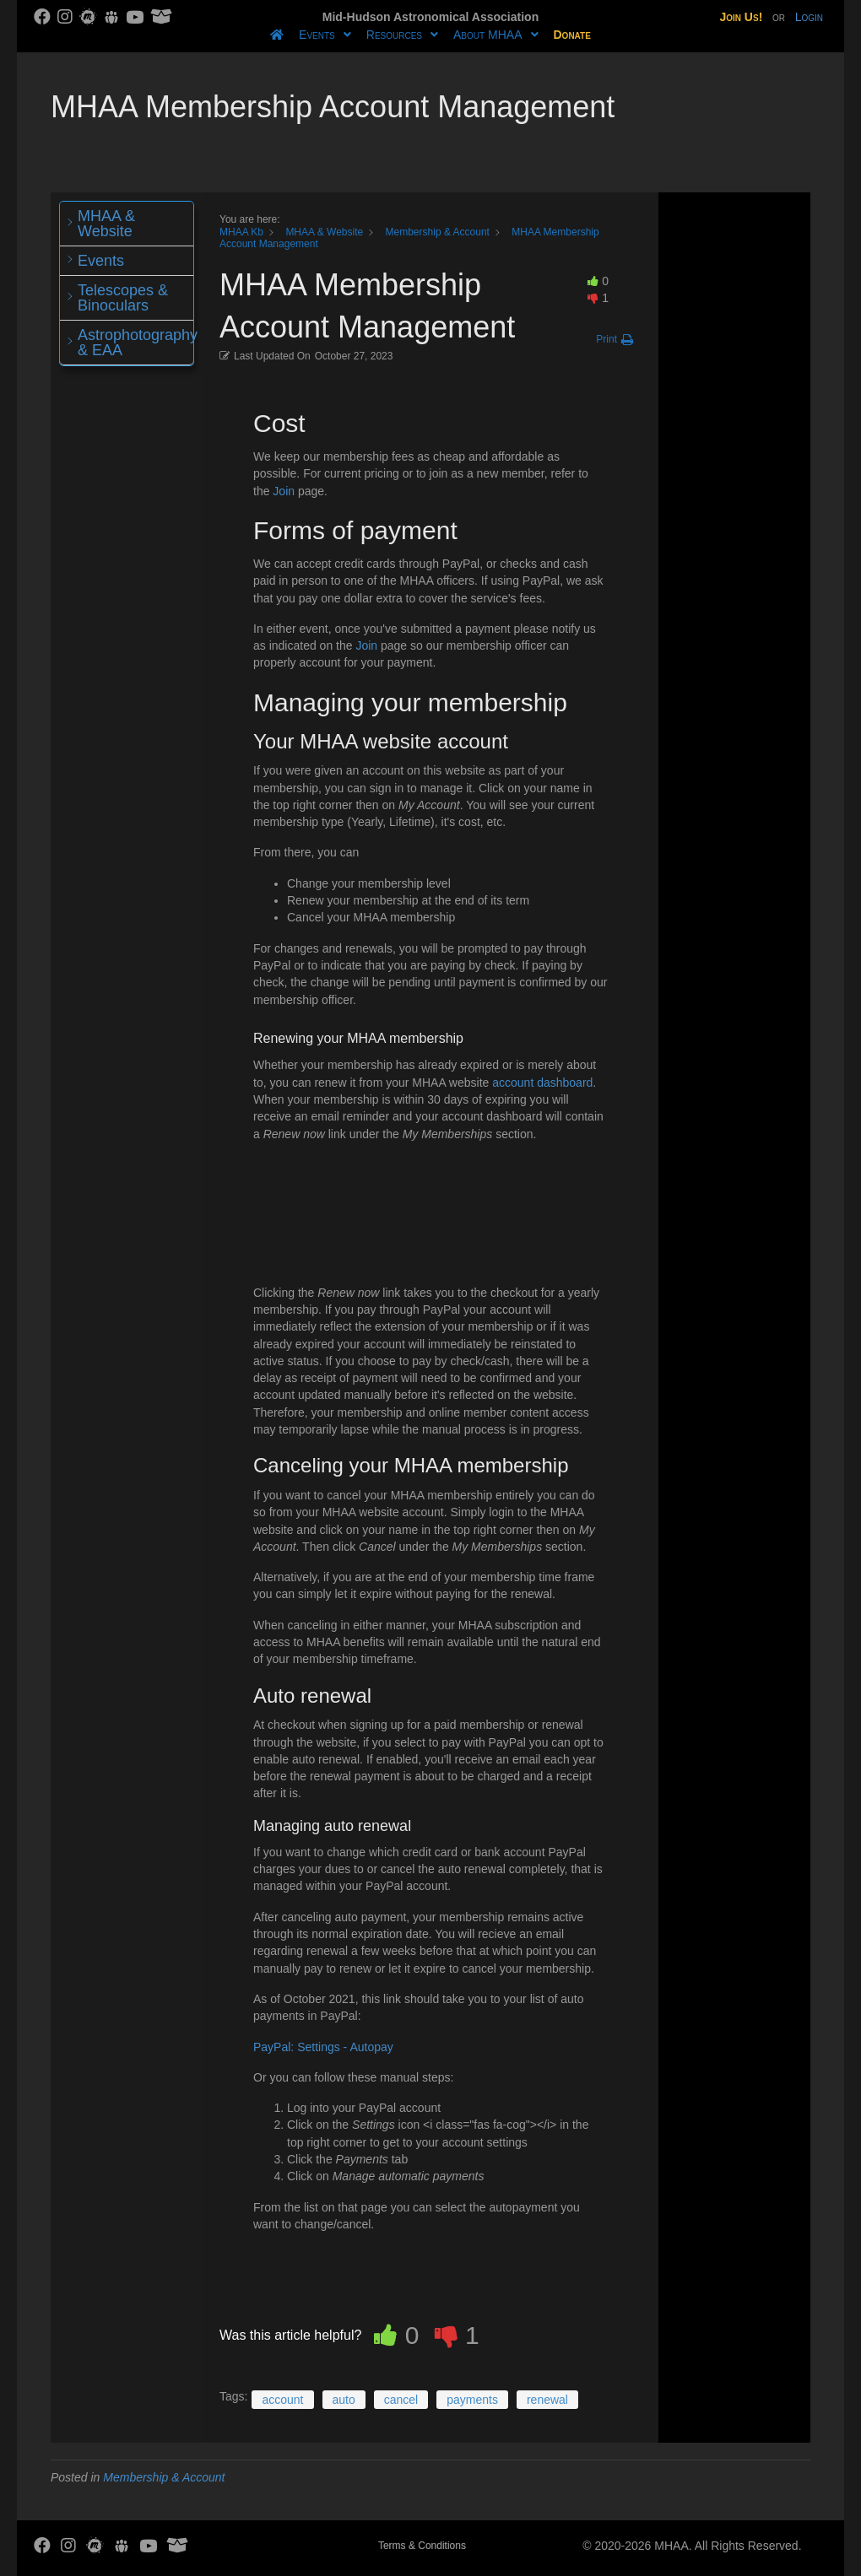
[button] (614, 339)
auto (344, 2399)
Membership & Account (164, 2477)
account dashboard (542, 1082)
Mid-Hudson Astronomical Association (430, 17)
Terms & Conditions (422, 2546)
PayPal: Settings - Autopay (323, 2047)
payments (472, 2399)
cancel (401, 2399)
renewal (547, 2399)
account (282, 2399)
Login (809, 17)
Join (284, 491)
